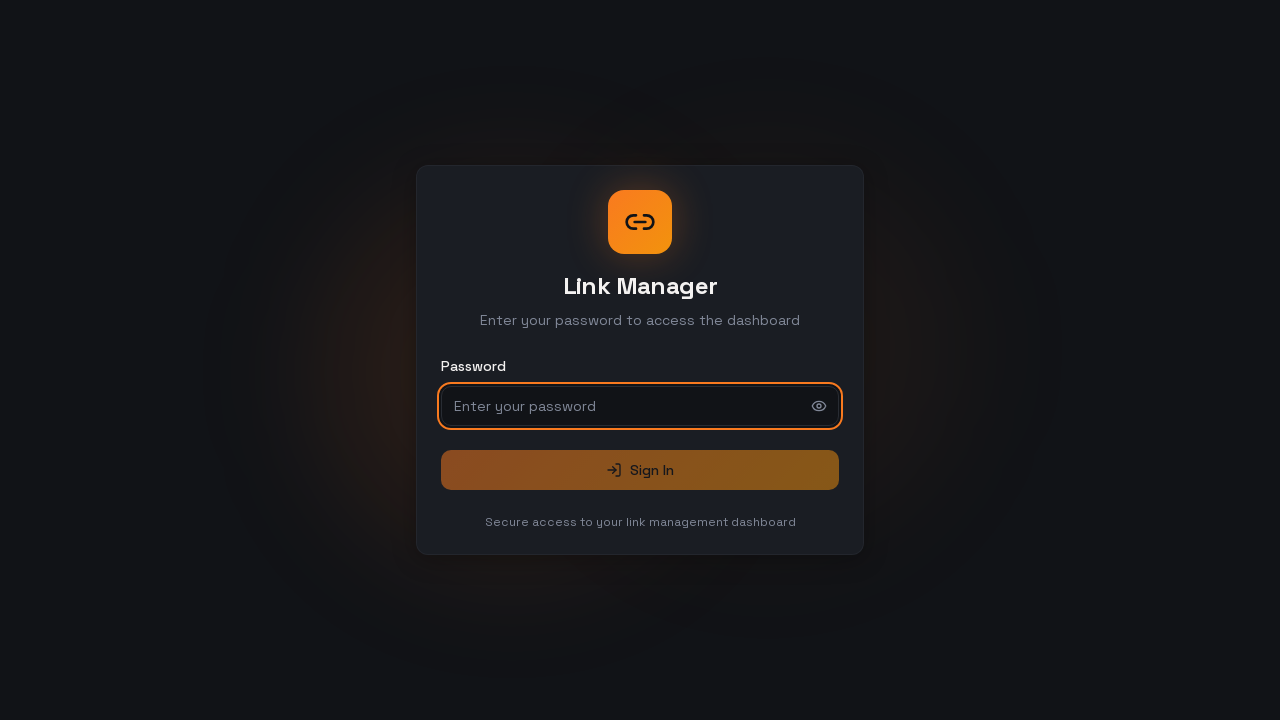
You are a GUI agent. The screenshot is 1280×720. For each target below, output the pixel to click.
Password (473, 366)
